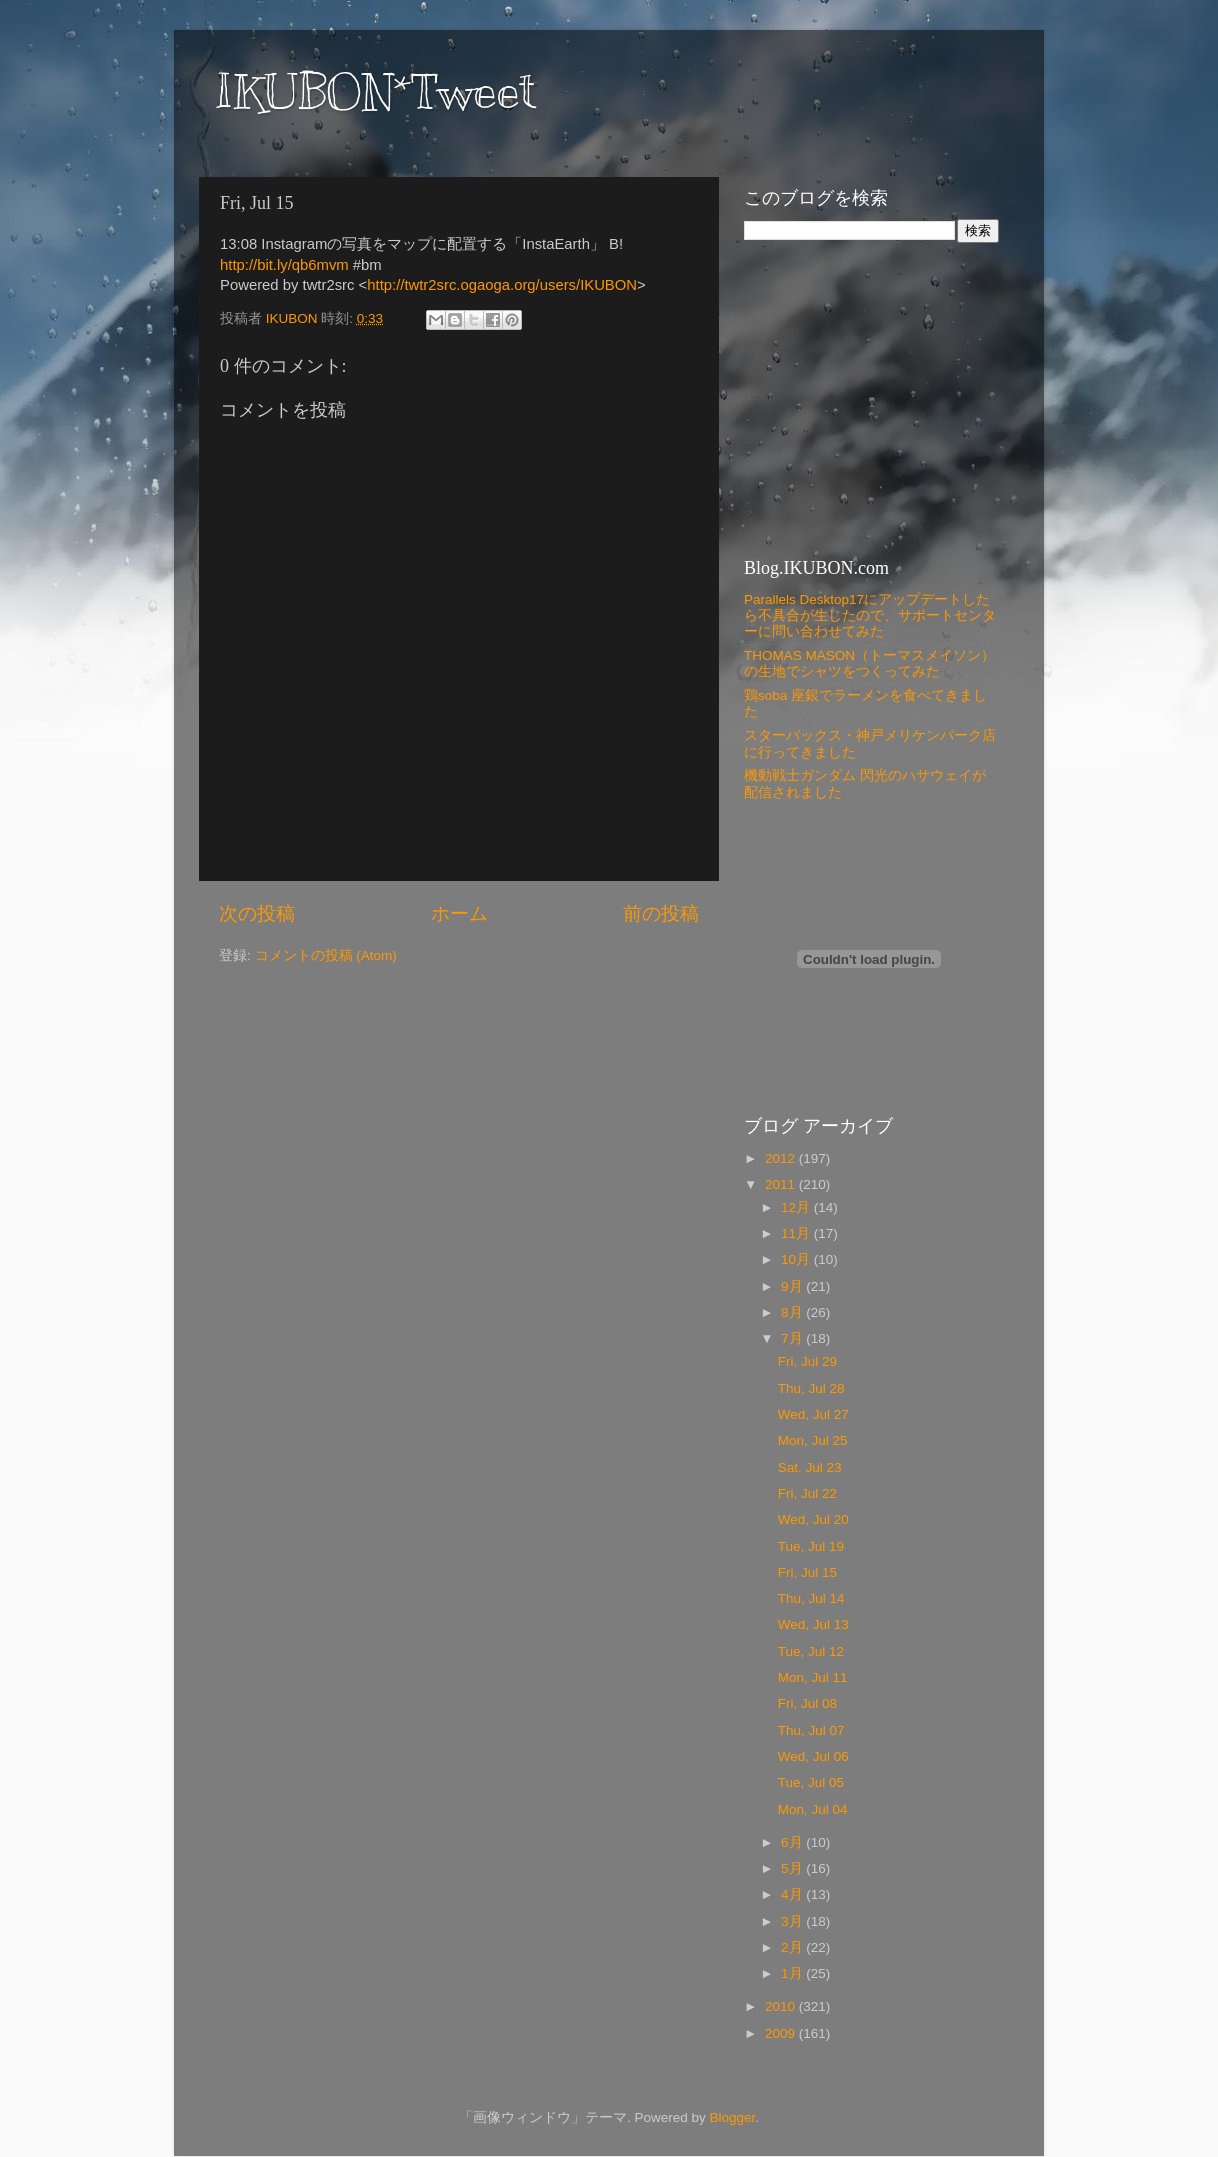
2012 (782, 1158)
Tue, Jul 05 (811, 1782)
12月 (797, 1207)
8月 (793, 1312)
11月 (797, 1233)
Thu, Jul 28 (811, 1388)
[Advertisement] (869, 398)
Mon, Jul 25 (813, 1440)
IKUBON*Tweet (375, 92)
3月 (793, 1921)
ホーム (459, 913)
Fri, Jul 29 (807, 1361)
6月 (793, 1842)
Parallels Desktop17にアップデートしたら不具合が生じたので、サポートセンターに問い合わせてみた (870, 615)
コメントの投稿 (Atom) (326, 955)
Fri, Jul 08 (807, 1703)
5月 (793, 1868)
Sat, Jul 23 (810, 1467)
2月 (793, 1947)
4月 (793, 1894)
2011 (782, 1184)
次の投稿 (257, 913)
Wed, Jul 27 (813, 1414)
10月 (797, 1259)
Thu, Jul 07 (811, 1730)
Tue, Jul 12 (811, 1651)
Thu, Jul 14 (811, 1598)
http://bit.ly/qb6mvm (284, 265)
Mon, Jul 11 (813, 1677)
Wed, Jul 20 (813, 1519)
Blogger (732, 2117)
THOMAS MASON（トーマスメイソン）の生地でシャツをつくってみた (869, 663)
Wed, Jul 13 (813, 1624)
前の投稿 (661, 913)
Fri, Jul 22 (807, 1493)
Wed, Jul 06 (813, 1756)
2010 (782, 2006)
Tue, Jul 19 (811, 1546)
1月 (793, 1973)
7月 (793, 1338)
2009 (782, 2033)
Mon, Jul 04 (813, 1809)
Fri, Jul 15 (807, 1572)
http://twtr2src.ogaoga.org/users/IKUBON (502, 285)
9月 (793, 1286)
